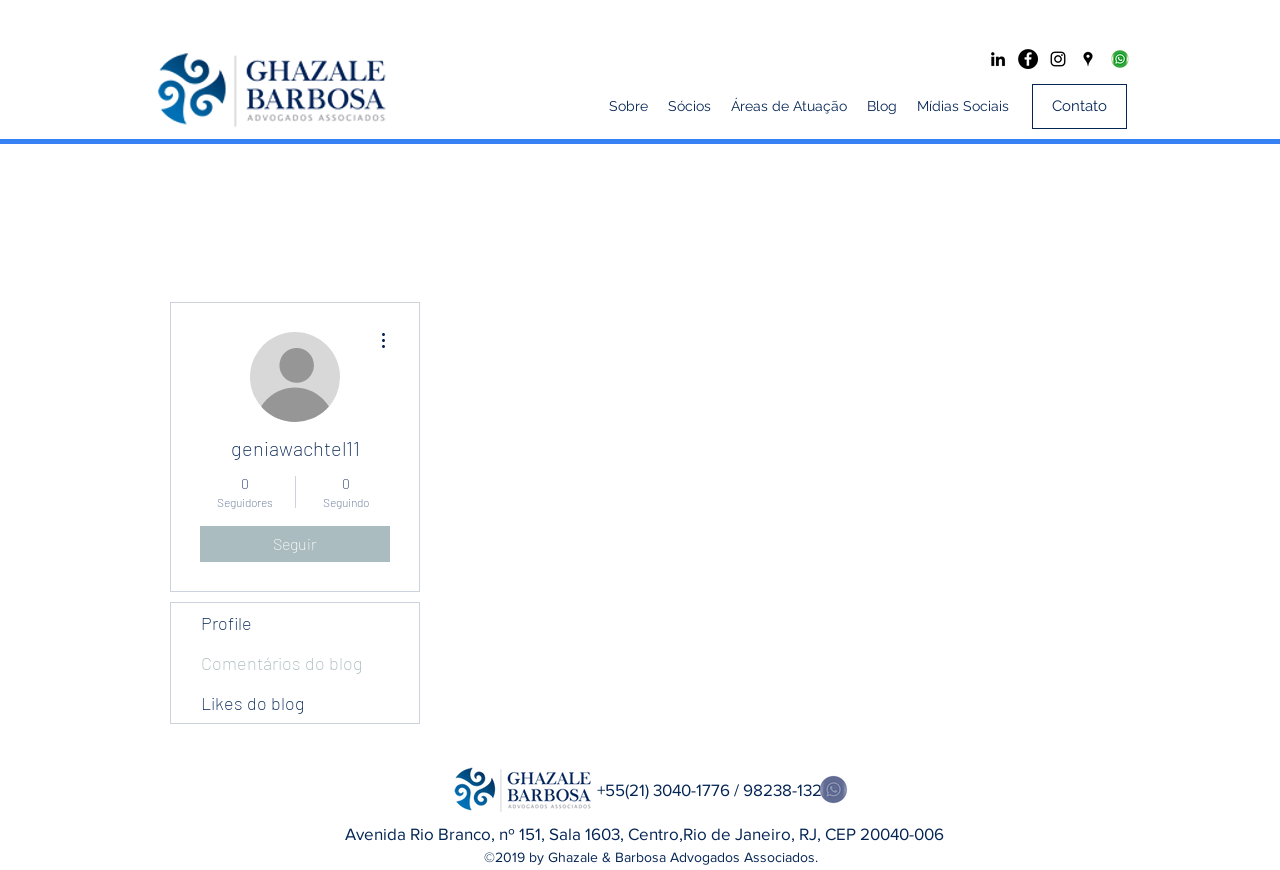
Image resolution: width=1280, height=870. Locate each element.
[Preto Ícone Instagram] (1058, 59)
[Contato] (1079, 106)
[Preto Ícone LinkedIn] (998, 59)
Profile (226, 623)
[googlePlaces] (1088, 59)
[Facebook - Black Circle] (1028, 59)
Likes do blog (252, 703)
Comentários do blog (281, 663)
